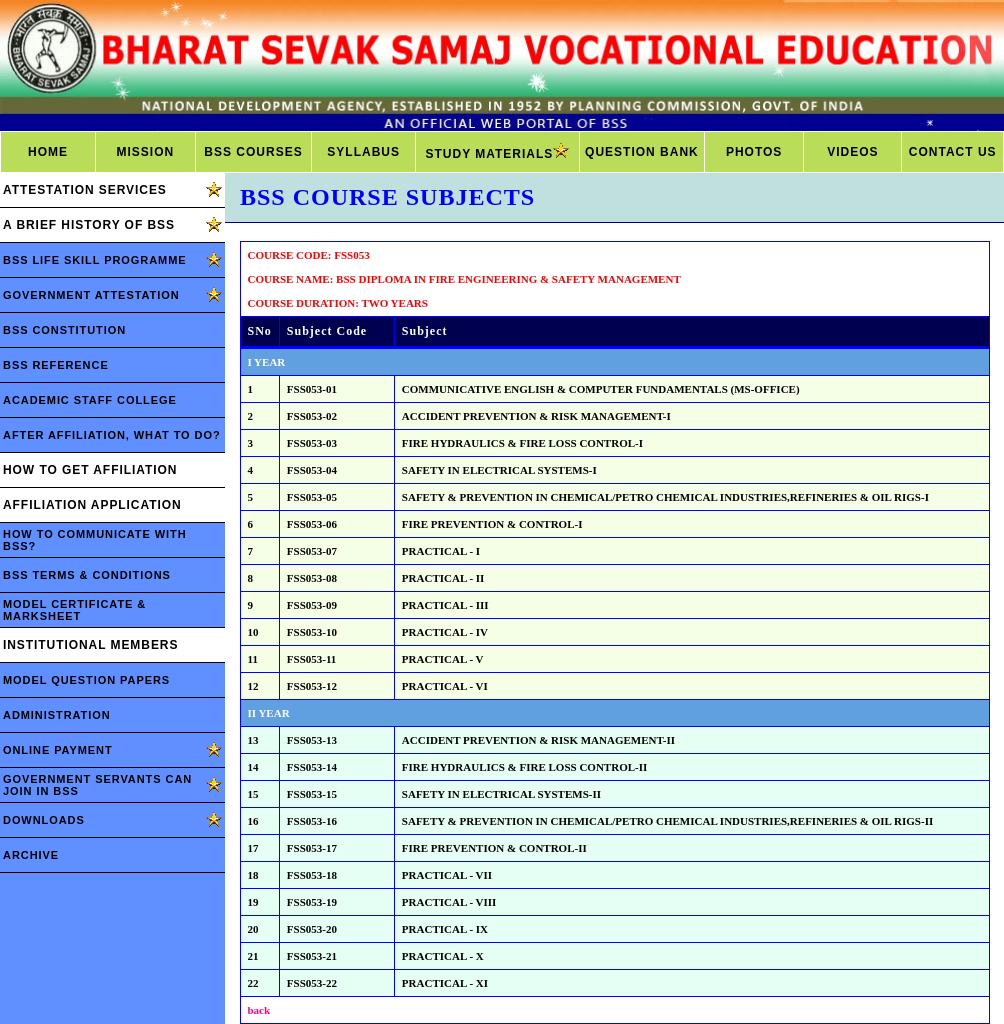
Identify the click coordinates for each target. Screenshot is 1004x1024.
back (259, 1010)
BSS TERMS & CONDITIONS (87, 575)
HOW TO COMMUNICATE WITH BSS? (95, 540)
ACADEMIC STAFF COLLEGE (90, 400)
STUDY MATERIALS (497, 152)
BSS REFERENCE (56, 365)
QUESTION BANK (642, 152)
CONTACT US (953, 152)
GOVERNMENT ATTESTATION (91, 295)
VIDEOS (852, 152)
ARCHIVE (31, 855)
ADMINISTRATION (57, 715)
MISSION (145, 152)
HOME (48, 152)
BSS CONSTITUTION (64, 330)
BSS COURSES (253, 152)
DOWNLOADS (44, 820)
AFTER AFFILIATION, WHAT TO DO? (112, 435)
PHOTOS (754, 152)
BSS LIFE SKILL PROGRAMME (95, 260)
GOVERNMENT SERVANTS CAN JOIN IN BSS (97, 785)
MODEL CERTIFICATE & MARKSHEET (74, 610)
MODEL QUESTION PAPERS (86, 680)
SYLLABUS (363, 152)
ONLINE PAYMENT (58, 750)
